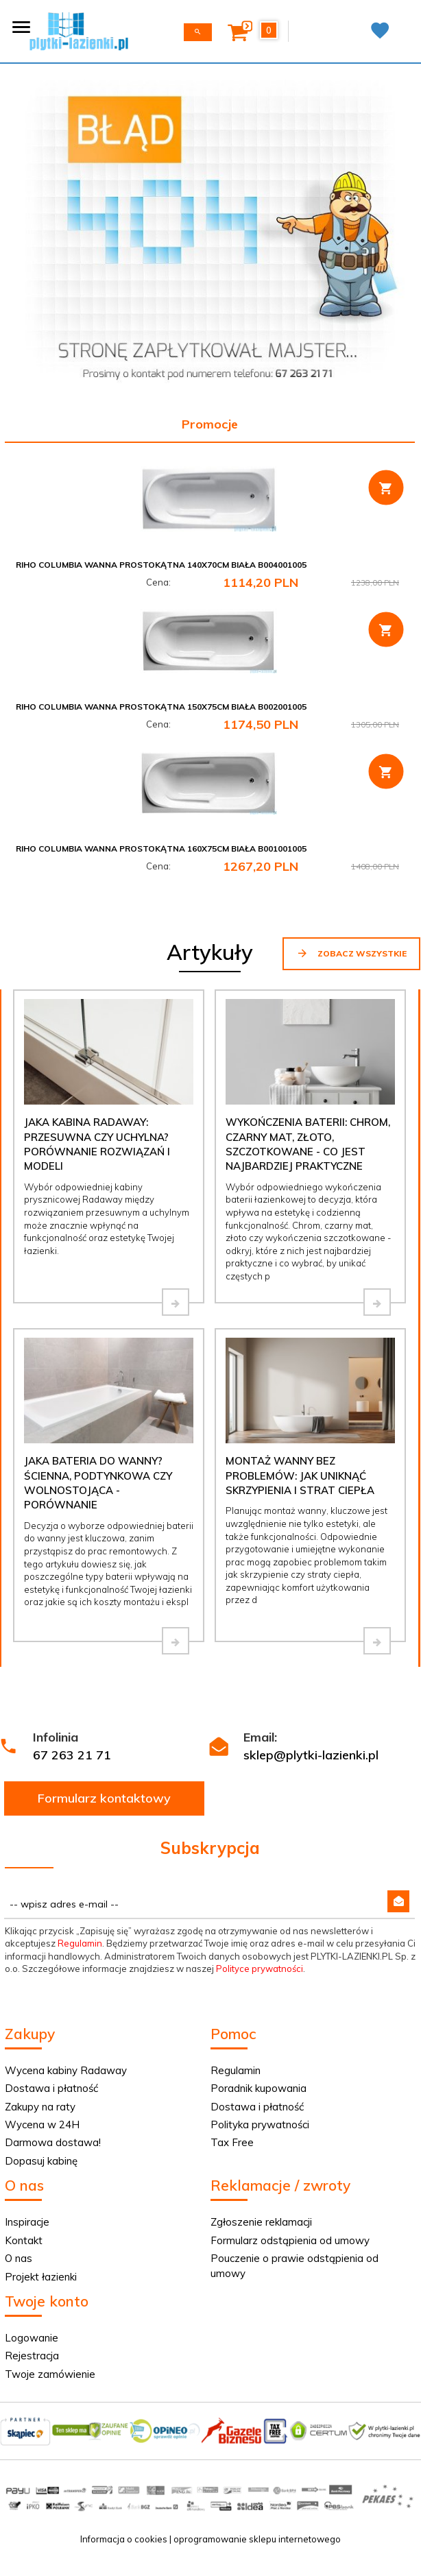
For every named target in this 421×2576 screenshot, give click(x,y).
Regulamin (80, 1943)
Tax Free (232, 2142)
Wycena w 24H (42, 2124)
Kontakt (24, 2240)
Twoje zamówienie (50, 2374)
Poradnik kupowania (258, 2088)
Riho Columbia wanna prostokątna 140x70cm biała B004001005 (161, 564)
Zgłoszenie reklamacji (261, 2221)
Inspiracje (27, 2221)
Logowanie (31, 2337)
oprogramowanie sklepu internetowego (257, 2538)
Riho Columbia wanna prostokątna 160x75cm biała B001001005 (161, 848)
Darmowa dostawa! (53, 2142)
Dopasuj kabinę (41, 2160)
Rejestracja (32, 2355)
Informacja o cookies (123, 2538)
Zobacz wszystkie (351, 953)
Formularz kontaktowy (104, 1798)
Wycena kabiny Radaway (66, 2070)
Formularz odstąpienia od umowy (290, 2240)
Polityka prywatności (259, 2124)
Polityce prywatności (259, 1968)
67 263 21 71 (72, 1755)
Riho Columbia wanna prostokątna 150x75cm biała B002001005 (161, 706)
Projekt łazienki (41, 2276)
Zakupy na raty (40, 2106)
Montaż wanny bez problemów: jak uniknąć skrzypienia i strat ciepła (300, 1475)
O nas (18, 2258)
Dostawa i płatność (51, 2088)
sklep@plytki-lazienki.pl (310, 1755)
